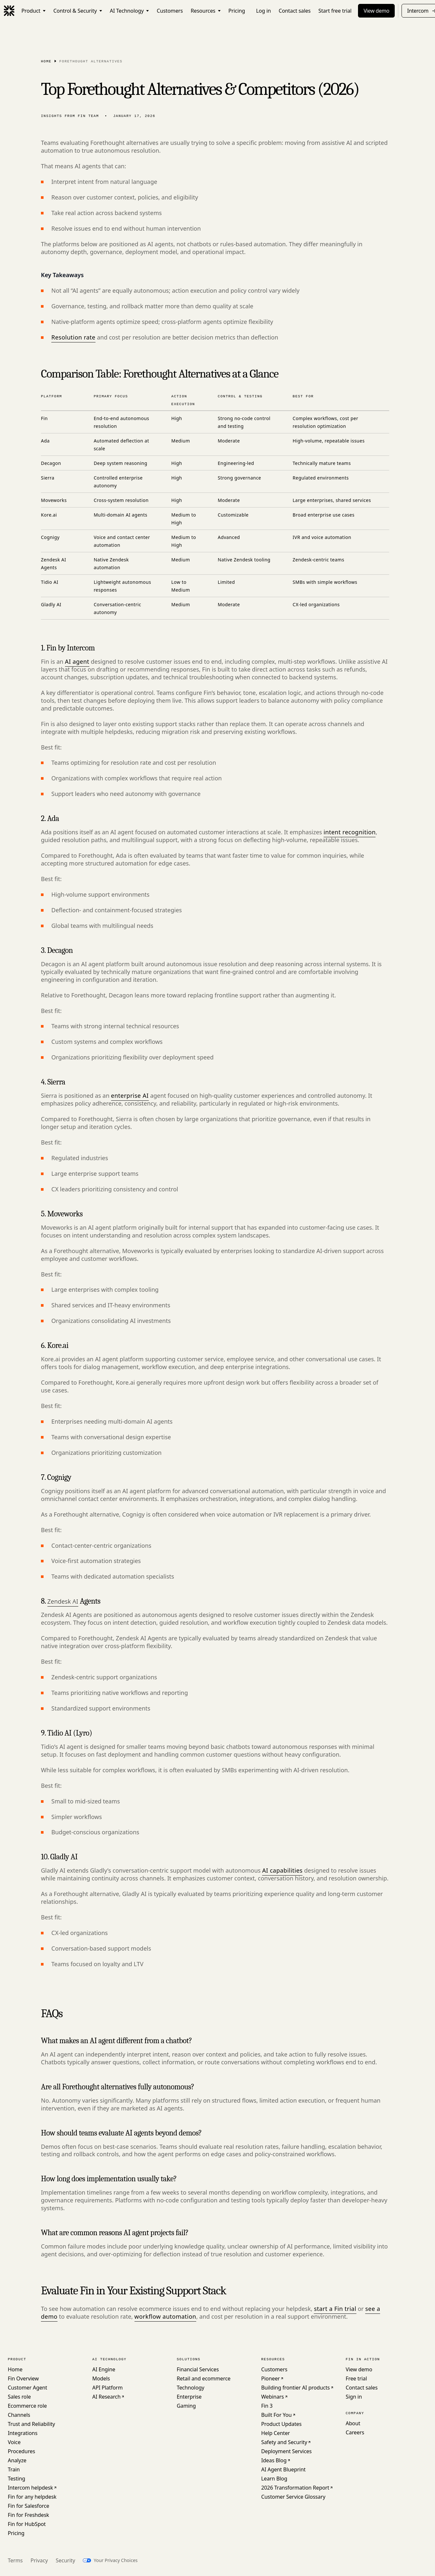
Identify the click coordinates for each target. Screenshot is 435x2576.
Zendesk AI (62, 1601)
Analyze (17, 2460)
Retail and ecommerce (203, 2378)
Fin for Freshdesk (28, 2514)
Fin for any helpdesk (32, 2496)
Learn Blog (274, 2478)
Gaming (186, 2405)
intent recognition (350, 832)
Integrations (22, 2433)
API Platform (107, 2387)
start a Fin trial (335, 2309)
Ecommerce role (27, 2405)
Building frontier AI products (295, 2387)
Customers (274, 2369)
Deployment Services (286, 2451)
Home (46, 61)
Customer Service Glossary (293, 2496)
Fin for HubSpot (27, 2524)
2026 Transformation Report (295, 2487)
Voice (14, 2442)
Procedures (21, 2451)
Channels (19, 2414)
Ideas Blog (274, 2460)
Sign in (354, 2396)
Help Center (275, 2433)
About (353, 2423)
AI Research (106, 2396)
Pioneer (270, 2378)
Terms (15, 2560)
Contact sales (361, 2387)
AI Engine (103, 2369)
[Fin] (9, 11)
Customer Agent (27, 2387)
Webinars (272, 2396)
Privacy (39, 2560)
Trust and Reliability (31, 2424)
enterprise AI (130, 1095)
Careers (355, 2432)
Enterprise (189, 2396)
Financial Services (198, 2369)
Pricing (16, 2533)
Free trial (356, 2378)
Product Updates (281, 2424)
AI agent (77, 661)
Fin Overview (23, 2378)
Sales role (19, 2396)
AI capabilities (282, 1870)
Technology (190, 2387)
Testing (16, 2478)
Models (101, 2378)
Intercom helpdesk (30, 2487)
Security (65, 2560)
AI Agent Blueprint (283, 2469)
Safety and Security (284, 2442)
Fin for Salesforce (28, 2505)
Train (14, 2469)
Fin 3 (267, 2405)
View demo (376, 10)
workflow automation (165, 2316)
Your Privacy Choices (115, 2560)
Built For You (276, 2414)
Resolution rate (73, 337)
